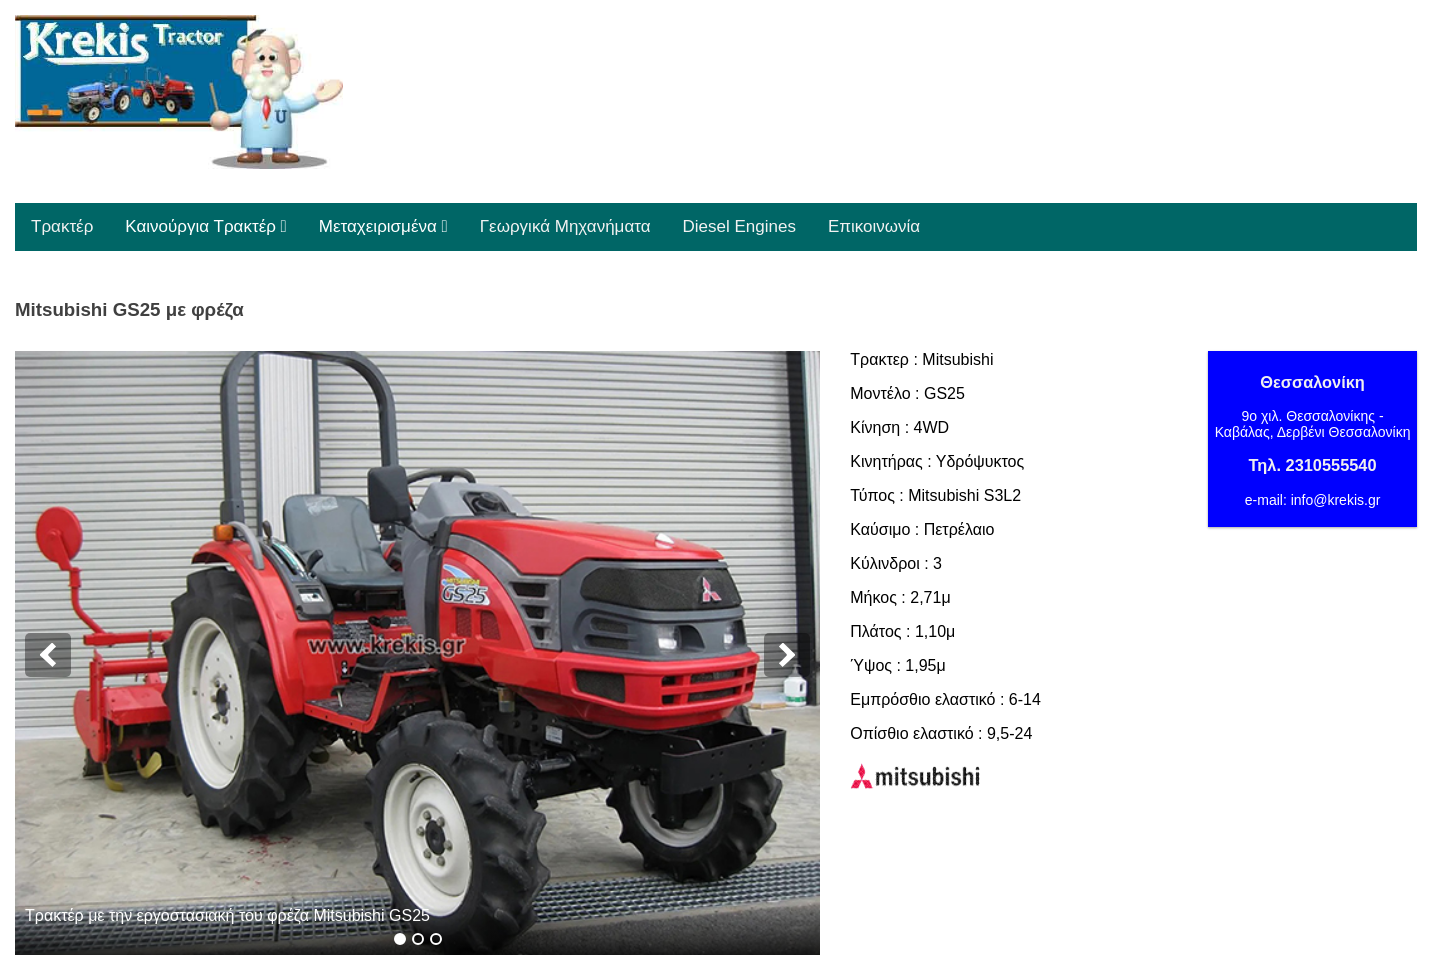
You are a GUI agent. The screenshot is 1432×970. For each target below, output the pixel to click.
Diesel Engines (739, 226)
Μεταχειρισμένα (383, 226)
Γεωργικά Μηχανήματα (565, 226)
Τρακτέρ (62, 226)
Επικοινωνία (874, 226)
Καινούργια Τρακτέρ (205, 226)
